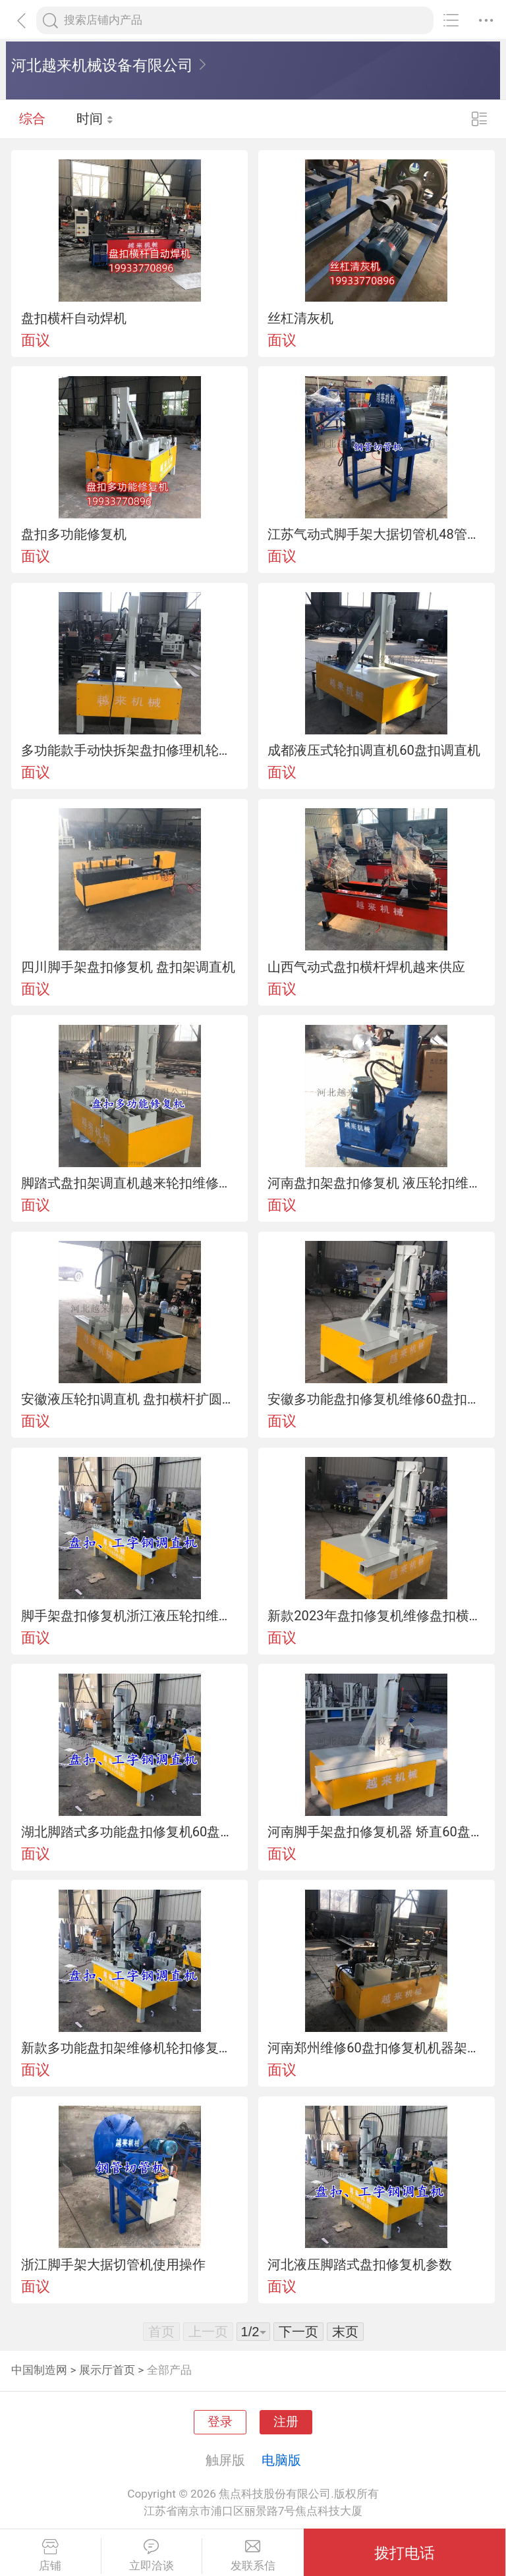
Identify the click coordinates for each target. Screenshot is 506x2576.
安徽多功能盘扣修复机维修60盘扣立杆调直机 (376, 1399)
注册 (285, 2422)
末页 (345, 2332)
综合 (32, 118)
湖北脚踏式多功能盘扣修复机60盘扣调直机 (130, 1831)
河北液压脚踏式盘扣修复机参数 (359, 2264)
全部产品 (169, 2369)
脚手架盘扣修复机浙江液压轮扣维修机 (130, 1615)
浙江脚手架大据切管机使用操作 (113, 2264)
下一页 (298, 2332)
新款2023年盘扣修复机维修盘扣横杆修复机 (376, 1615)
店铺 (50, 2555)
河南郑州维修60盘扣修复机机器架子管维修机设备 (376, 2047)
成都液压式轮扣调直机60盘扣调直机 (373, 750)
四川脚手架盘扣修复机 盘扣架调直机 (128, 966)
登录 (220, 2422)
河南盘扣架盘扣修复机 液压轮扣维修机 (376, 1183)
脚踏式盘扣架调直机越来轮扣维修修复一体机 (130, 1183)
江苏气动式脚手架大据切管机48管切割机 (376, 534)
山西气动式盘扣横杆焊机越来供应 (366, 966)
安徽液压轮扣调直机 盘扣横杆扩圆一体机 (130, 1399)
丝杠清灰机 (300, 318)
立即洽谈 (151, 2555)
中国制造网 (39, 2369)
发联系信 (253, 2555)
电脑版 (281, 2460)
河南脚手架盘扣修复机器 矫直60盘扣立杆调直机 (376, 1831)
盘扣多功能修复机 (73, 534)
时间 (95, 118)
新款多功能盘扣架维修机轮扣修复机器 (130, 2047)
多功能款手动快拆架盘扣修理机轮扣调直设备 (130, 750)
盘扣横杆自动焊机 (73, 318)
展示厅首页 (107, 2369)
